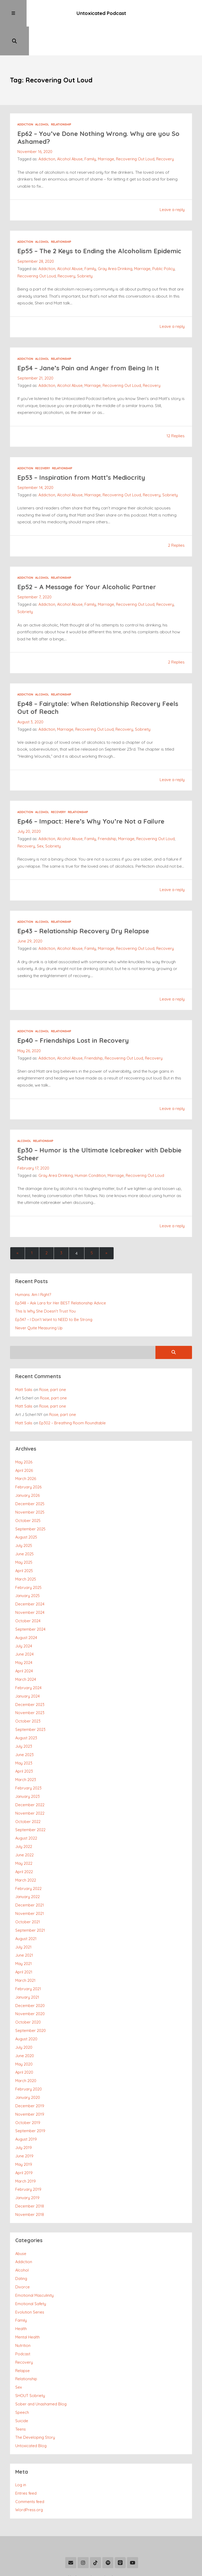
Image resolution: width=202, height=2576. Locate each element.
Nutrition (23, 2301)
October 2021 (27, 1887)
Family (91, 132)
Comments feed (29, 2454)
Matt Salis (24, 1367)
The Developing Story (35, 2391)
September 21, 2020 (35, 358)
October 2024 (28, 1593)
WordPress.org (29, 2463)
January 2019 (27, 2156)
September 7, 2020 (34, 577)
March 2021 (25, 1944)
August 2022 (26, 1805)
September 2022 (30, 1797)
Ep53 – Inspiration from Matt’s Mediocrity (84, 458)
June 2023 (24, 1724)
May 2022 (24, 1830)
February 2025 (28, 1561)
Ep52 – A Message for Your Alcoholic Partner (89, 567)
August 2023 (26, 1707)
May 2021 (23, 1928)
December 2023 (29, 1675)
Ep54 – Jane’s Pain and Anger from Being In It (91, 349)
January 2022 (27, 1863)
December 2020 (30, 1969)
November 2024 (29, 1585)
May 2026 (24, 1438)
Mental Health (27, 2293)
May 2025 (24, 1536)
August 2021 (26, 1903)
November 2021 (29, 1879)
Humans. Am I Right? (33, 1273)
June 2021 (24, 1920)
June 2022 (24, 1822)
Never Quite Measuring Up (39, 1305)
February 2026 (28, 1463)
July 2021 (23, 1912)
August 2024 (26, 1610)
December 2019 (29, 2066)
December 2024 (29, 1577)
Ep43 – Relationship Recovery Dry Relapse (86, 910)
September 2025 (30, 1504)
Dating (21, 2236)
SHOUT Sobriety (30, 2350)
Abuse (21, 2211)
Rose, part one (52, 1367)
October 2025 (28, 1495)
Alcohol (42, 98)
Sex (40, 825)
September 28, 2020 (35, 242)
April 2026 (24, 1446)
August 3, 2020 (30, 701)
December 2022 (29, 1773)
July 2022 (23, 1813)
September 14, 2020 (35, 468)
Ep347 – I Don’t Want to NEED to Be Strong (54, 1297)
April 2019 (24, 2132)
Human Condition (90, 1154)
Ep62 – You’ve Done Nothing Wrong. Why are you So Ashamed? (97, 111)
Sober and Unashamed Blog (41, 2358)
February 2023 (28, 1757)
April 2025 (24, 1544)
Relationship (61, 98)
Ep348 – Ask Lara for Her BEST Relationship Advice (61, 1281)
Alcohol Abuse (70, 132)
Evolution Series (29, 2269)
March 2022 (25, 1846)
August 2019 (26, 2099)
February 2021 (28, 1952)
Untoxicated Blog (31, 2399)
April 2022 (24, 1838)
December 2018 (29, 2165)
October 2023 (28, 1691)
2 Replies (176, 525)
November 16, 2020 (34, 125)
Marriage (107, 132)
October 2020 (28, 1985)
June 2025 (24, 1528)
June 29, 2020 (29, 920)
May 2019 (23, 2124)
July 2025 (23, 1520)
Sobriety (85, 257)
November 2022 (29, 1781)
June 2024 (24, 1626)
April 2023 (24, 1740)
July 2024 (23, 1618)
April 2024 (24, 1642)
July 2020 (23, 2010)
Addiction (25, 98)
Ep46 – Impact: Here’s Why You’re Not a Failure (94, 801)
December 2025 (29, 1479)
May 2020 (24, 2026)
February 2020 (28, 2050)
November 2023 (29, 1683)
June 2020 (24, 2018)
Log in (20, 2438)
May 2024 (24, 1634)
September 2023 (30, 1699)
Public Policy (165, 249)
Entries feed (26, 2446)
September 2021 (30, 1895)
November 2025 (29, 1487)
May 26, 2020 (29, 1030)
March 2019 (25, 2140)
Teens (20, 2383)
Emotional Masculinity (34, 2252)
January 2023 (27, 1765)
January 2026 (27, 1471)
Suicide (21, 2375)
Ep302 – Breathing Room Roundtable (72, 1399)
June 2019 (24, 2116)
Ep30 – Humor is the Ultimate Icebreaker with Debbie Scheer (90, 1133)
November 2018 (29, 2173)
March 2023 (25, 1748)
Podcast (22, 2310)
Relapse (22, 2326)
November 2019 (29, 2075)
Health (21, 2285)
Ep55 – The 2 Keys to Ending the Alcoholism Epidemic (87, 228)
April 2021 (24, 1936)
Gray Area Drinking (116, 249)
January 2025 (27, 1569)
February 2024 (28, 1659)
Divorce (22, 2244)
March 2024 (25, 1650)
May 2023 (24, 1732)
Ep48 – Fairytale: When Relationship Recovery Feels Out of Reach (92, 687)
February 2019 (28, 2148)
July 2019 (23, 2107)
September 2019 (30, 2091)
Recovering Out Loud (136, 132)
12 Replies (175, 416)
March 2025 (25, 1552)
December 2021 (29, 1871)
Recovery (166, 132)
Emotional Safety (30, 2260)
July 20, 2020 (29, 811)
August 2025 (26, 1512)
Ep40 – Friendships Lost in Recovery (75, 1019)
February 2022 (28, 1854)
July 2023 (23, 1716)
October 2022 (28, 1789)
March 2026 (25, 1454)
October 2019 (27, 2083)
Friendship (108, 818)
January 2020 (27, 2058)
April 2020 (24, 2034)
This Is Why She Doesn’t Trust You (45, 1289)
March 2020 (26, 2042)
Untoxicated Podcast (101, 14)
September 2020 (30, 1993)
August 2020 (26, 2001)
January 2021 (27, 1960)
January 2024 (27, 1667)
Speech (22, 2366)
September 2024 (30, 1601)
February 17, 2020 (33, 1147)
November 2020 (30, 1977)
